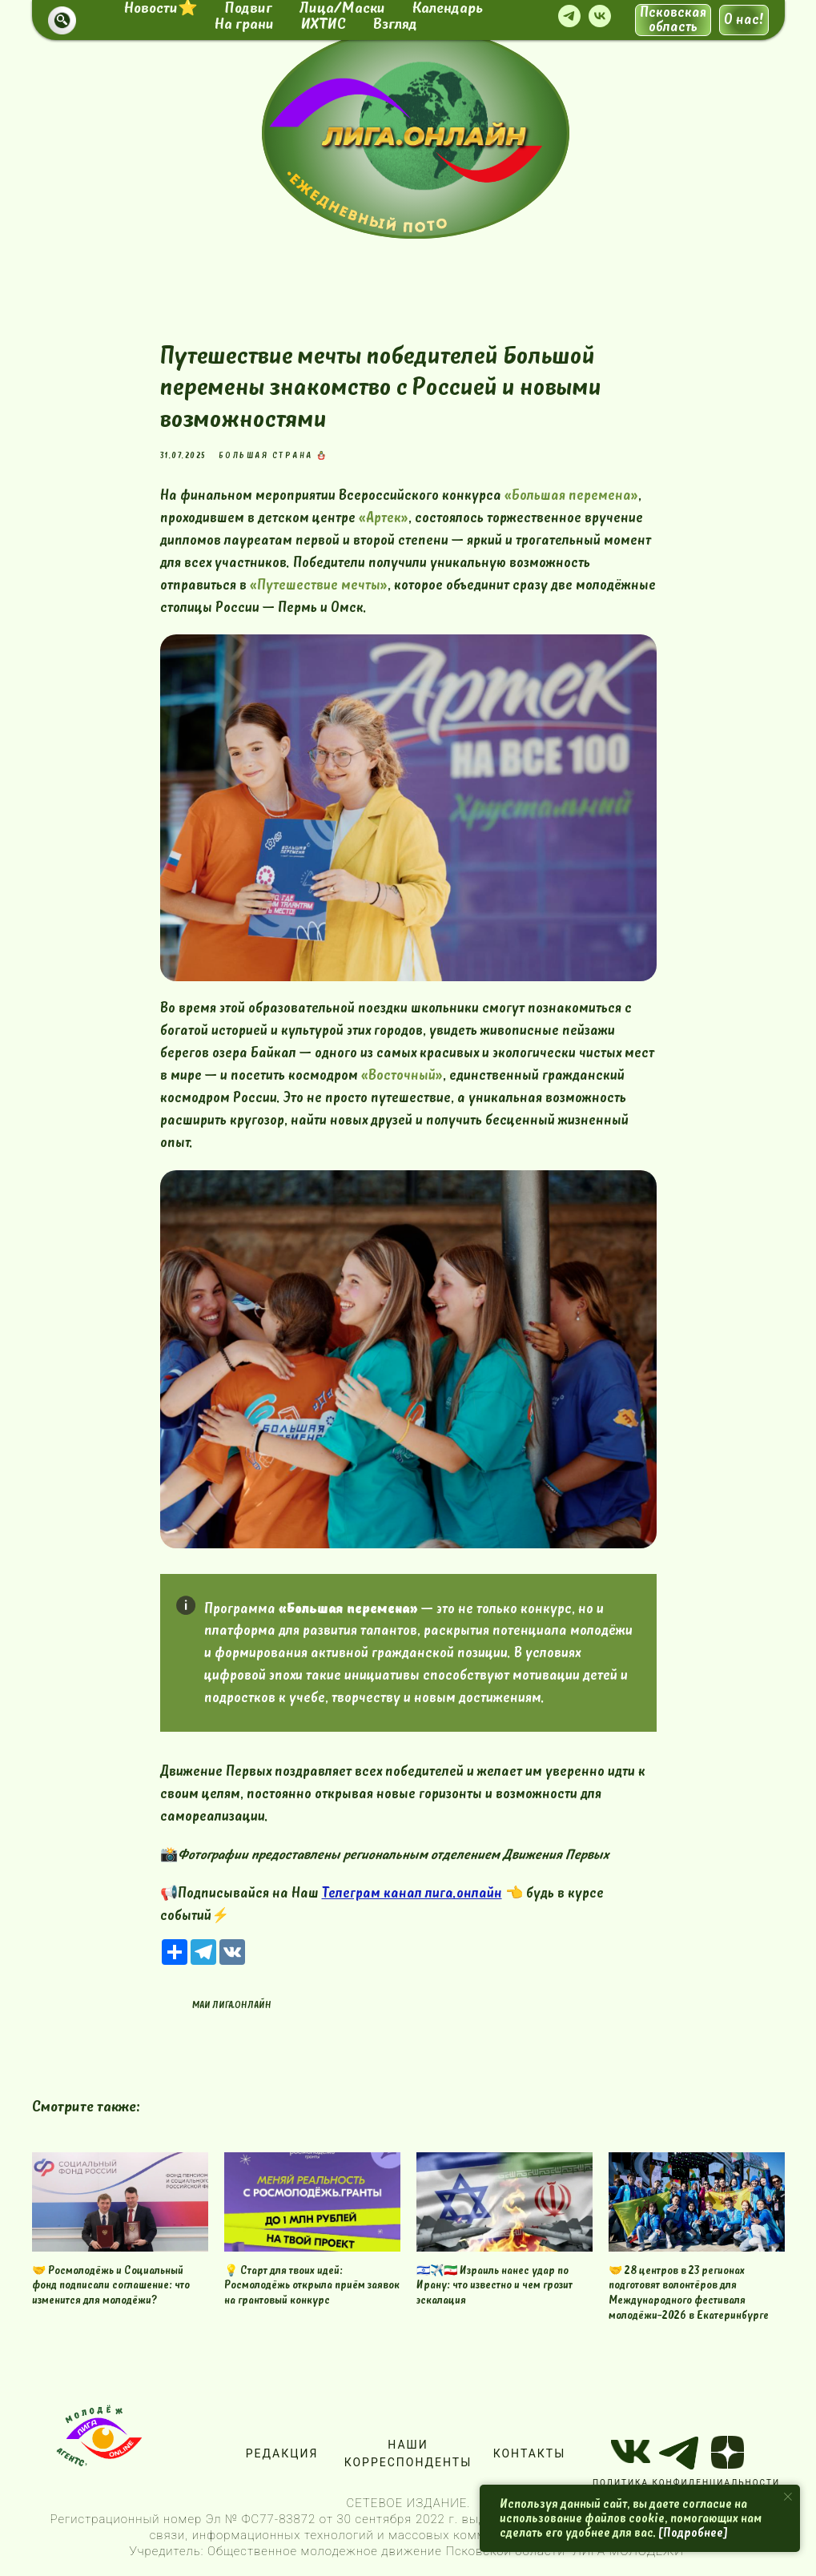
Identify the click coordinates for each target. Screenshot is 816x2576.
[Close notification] (788, 2497)
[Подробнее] (693, 2533)
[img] (423, 133)
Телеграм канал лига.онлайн (412, 1893)
